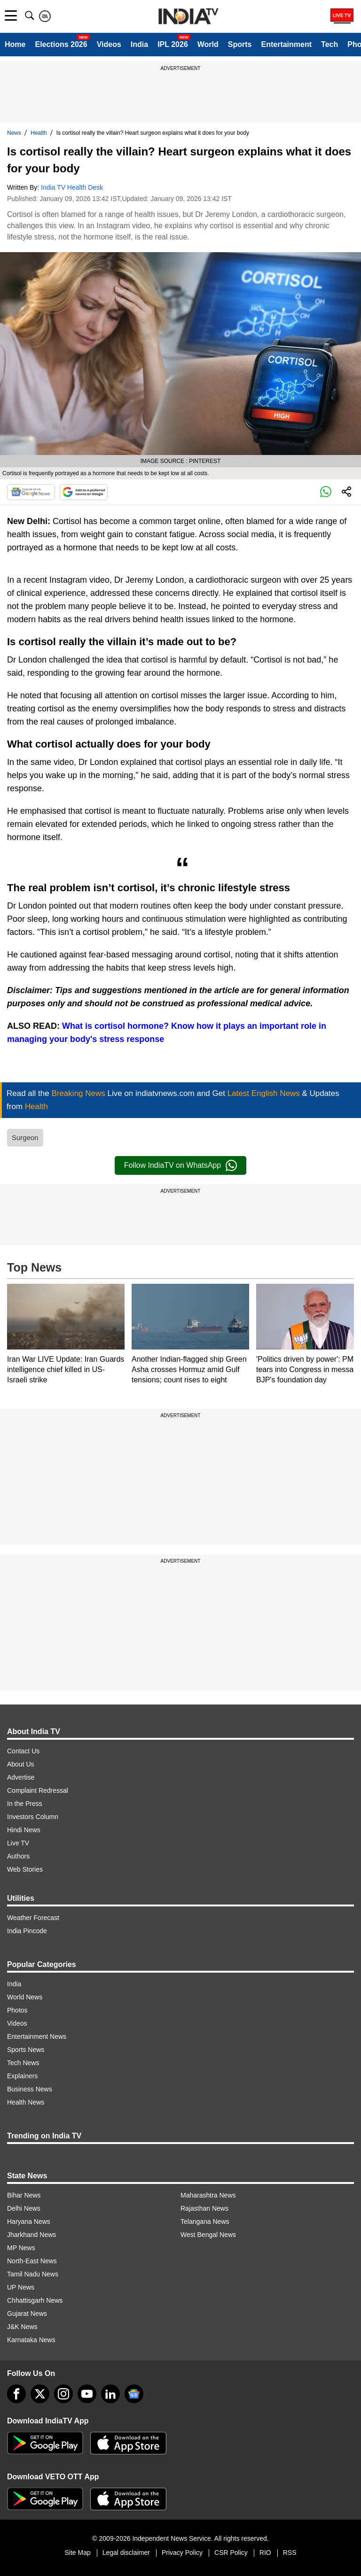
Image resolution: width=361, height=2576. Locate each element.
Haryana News (28, 2221)
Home (15, 44)
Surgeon (25, 1137)
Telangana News (204, 2221)
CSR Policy (231, 2552)
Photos (17, 2010)
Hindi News (23, 1830)
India (139, 44)
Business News (29, 2089)
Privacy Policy (182, 2552)
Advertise (20, 1777)
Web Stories (25, 1869)
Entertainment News (36, 2036)
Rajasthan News (204, 2208)
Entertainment (286, 44)
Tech (329, 44)
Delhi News (23, 2208)
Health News (25, 2102)
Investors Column (32, 1816)
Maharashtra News (208, 2195)
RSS (290, 2552)
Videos (109, 44)
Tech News (23, 2063)
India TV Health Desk (72, 187)
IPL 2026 (172, 44)
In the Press (24, 1803)
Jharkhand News (31, 2234)
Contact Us (23, 1751)
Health (39, 133)
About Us (20, 1764)
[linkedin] (110, 2393)
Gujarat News (27, 2313)
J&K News (22, 2326)
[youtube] (87, 2393)
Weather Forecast (33, 1917)
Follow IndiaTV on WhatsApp (180, 1165)
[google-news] (134, 2393)
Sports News (25, 2049)
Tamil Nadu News (32, 2274)
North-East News (32, 2261)
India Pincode (27, 1931)
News (14, 133)
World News (24, 1997)
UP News (20, 2287)
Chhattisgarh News (35, 2300)
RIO (265, 2552)
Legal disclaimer (126, 2552)
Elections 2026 (61, 44)
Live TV (18, 1843)
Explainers (22, 2076)
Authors (18, 1856)
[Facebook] (16, 2393)
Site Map (77, 2552)
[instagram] (63, 2393)
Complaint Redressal (37, 1790)
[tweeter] (40, 2393)
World (208, 44)
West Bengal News (208, 2234)
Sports (240, 44)
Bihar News (24, 2195)
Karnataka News (31, 2340)
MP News (21, 2248)
